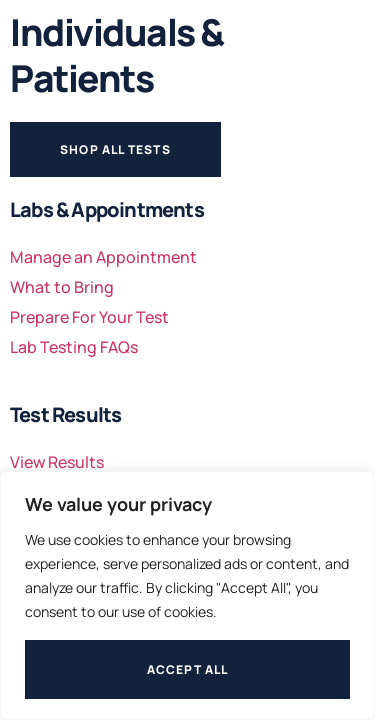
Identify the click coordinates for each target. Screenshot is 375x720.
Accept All (188, 669)
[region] (187, 595)
